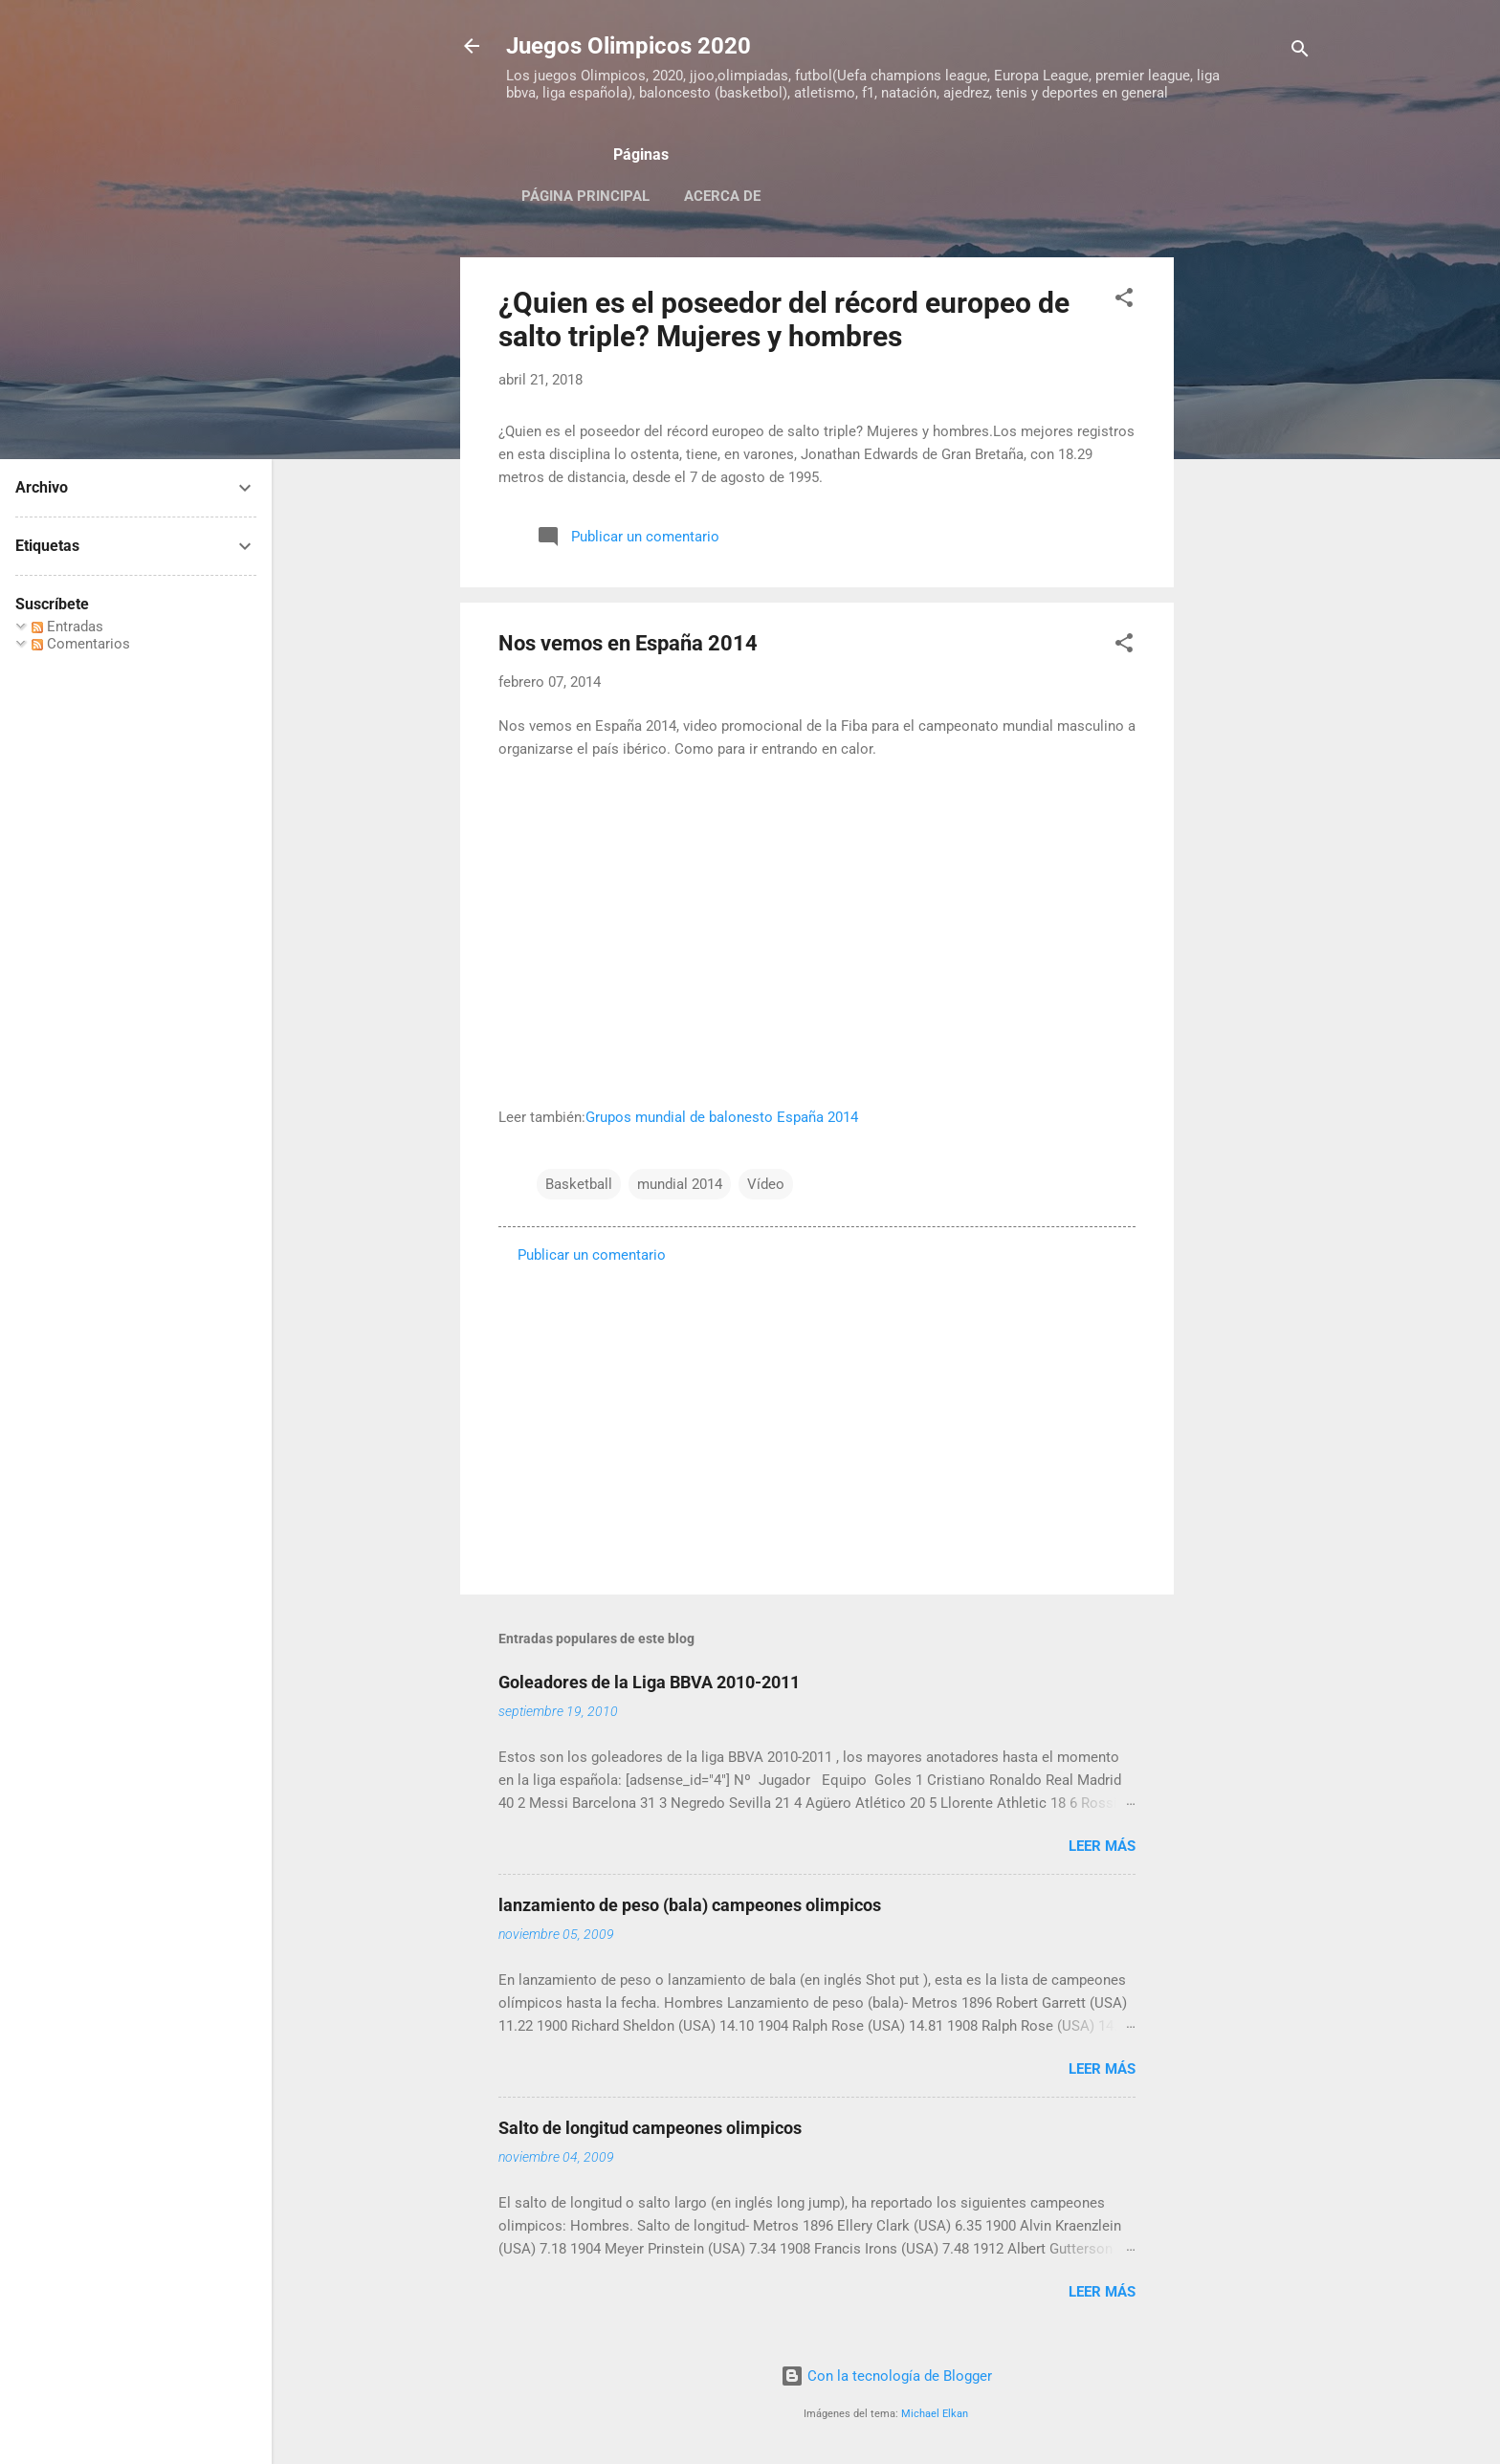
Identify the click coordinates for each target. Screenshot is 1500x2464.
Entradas (67, 626)
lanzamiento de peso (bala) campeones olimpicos (689, 1905)
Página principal (585, 196)
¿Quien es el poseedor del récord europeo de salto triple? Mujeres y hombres (784, 319)
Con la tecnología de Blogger (886, 2376)
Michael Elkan (934, 2414)
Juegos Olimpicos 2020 (628, 46)
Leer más (1102, 1846)
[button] (1124, 301)
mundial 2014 (679, 1184)
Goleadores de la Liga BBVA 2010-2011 (649, 1682)
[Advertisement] (1250, 544)
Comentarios (81, 643)
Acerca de (722, 196)
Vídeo (765, 1184)
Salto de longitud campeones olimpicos (650, 2128)
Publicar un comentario (592, 1255)
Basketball (578, 1184)
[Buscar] (1300, 52)
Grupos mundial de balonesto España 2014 (721, 1117)
